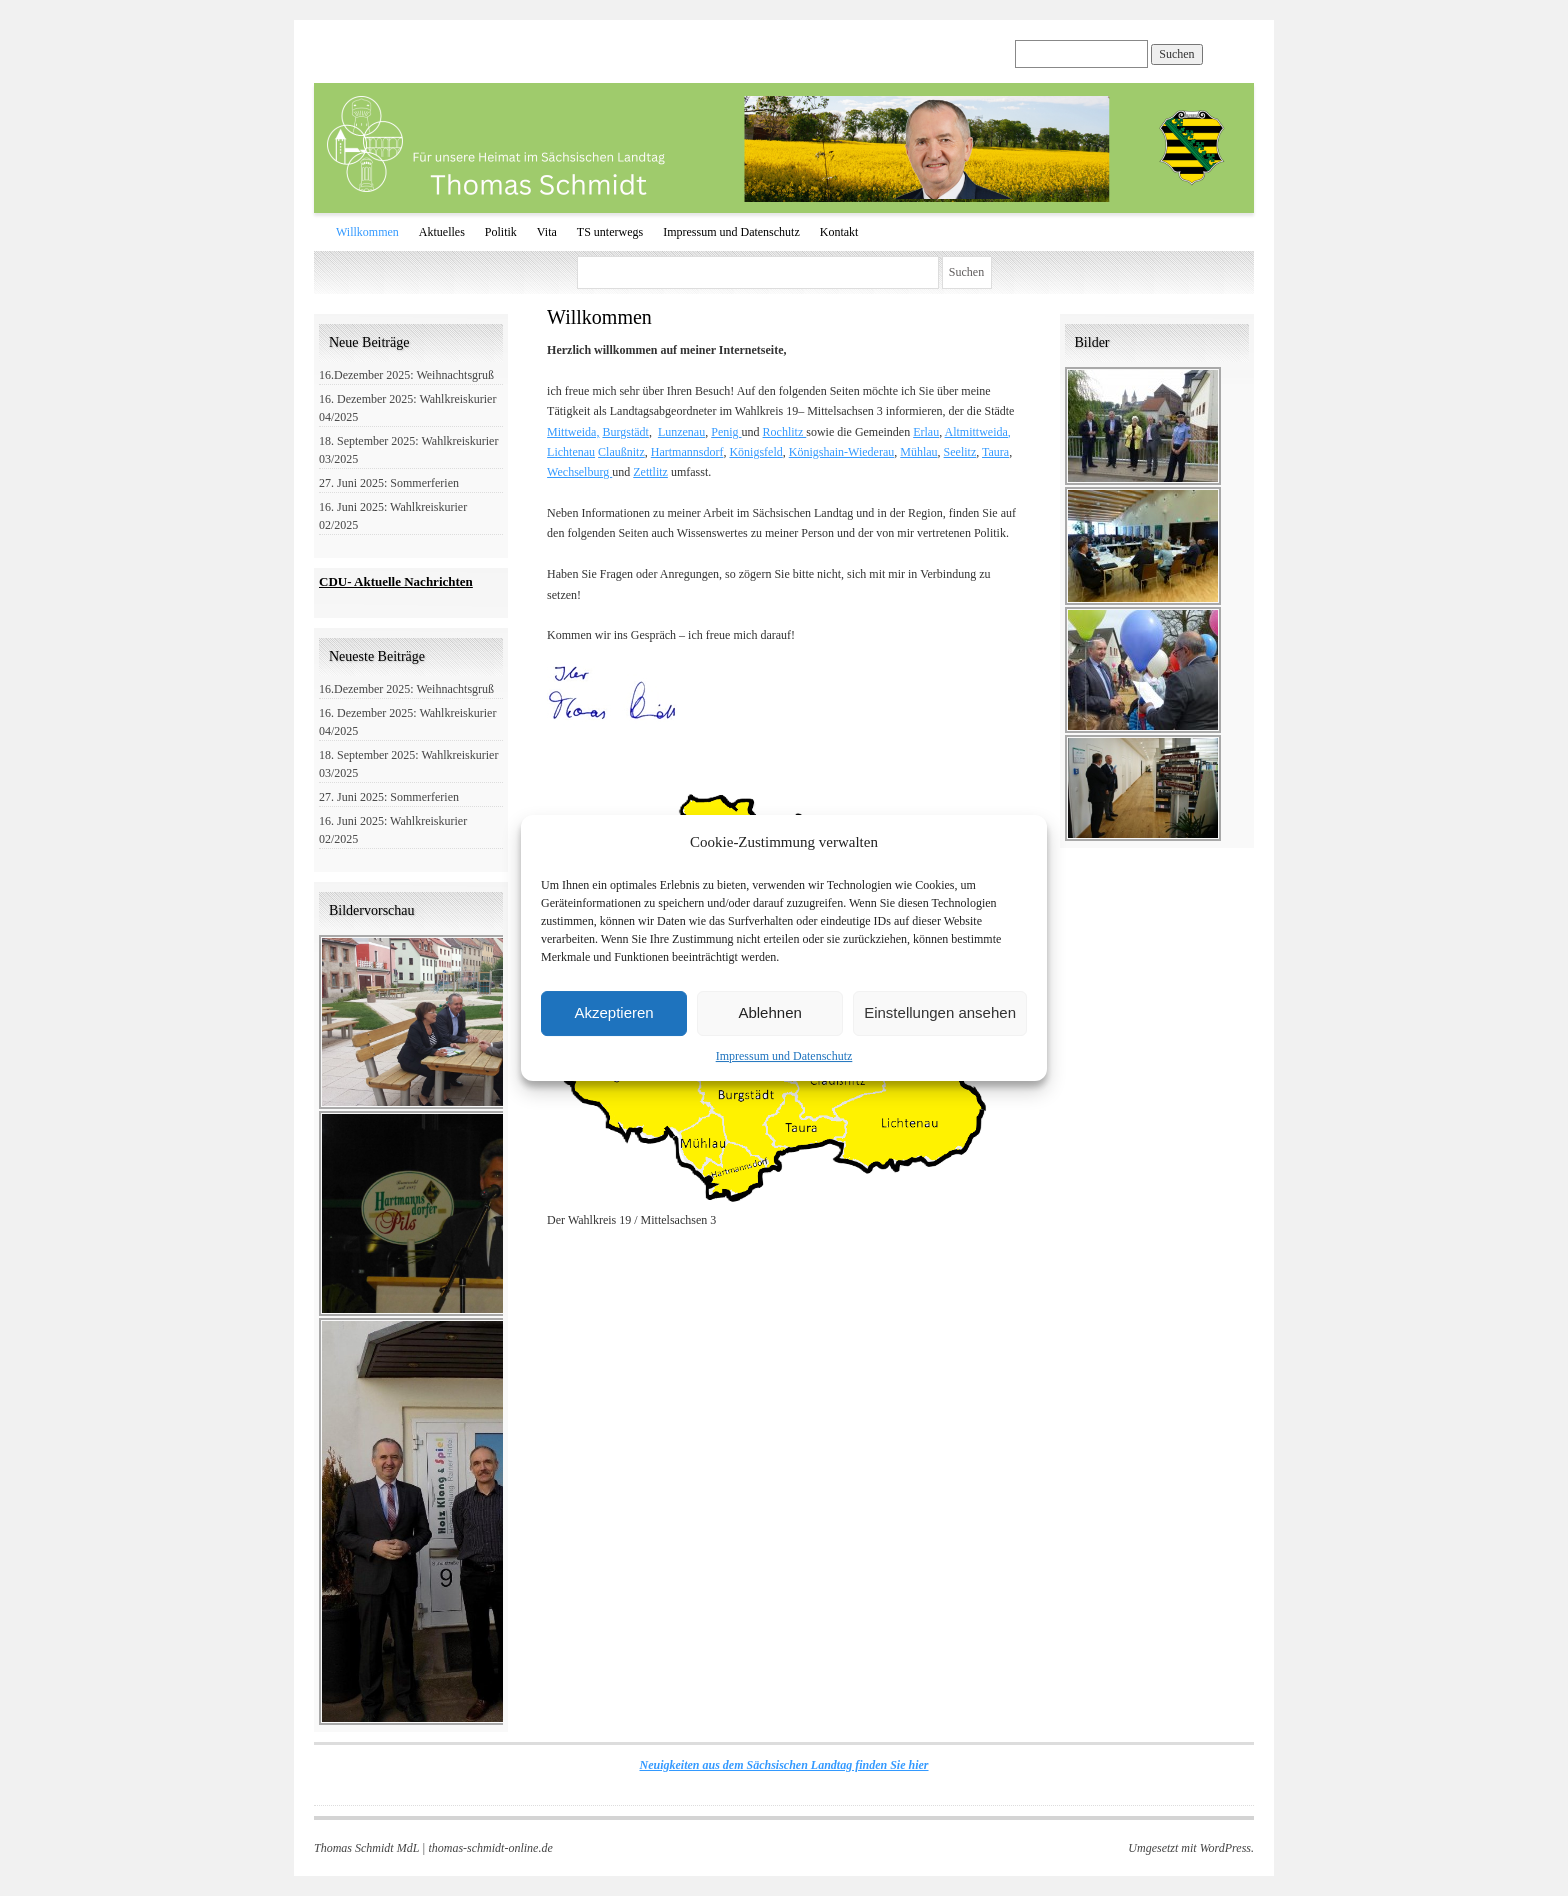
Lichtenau (571, 452)
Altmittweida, (978, 432)
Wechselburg (579, 472)
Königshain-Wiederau (841, 452)
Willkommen (367, 232)
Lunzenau (681, 432)
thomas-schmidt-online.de (490, 1848)
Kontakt (839, 232)
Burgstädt (625, 432)
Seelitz (960, 452)
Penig (726, 432)
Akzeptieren (613, 1012)
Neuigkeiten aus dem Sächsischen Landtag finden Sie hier (783, 1765)
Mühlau (918, 452)
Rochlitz (785, 432)
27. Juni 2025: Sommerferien (389, 483)
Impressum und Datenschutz (784, 1056)
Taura (995, 452)
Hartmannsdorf (687, 452)
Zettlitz (650, 472)
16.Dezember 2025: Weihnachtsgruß (406, 375)
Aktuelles (442, 232)
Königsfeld (755, 452)
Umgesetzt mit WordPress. (1191, 1848)
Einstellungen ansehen (940, 1012)
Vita (547, 232)
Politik (501, 232)
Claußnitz (621, 452)
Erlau (926, 432)
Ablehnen (769, 1012)
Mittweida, (573, 432)
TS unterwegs (610, 232)
